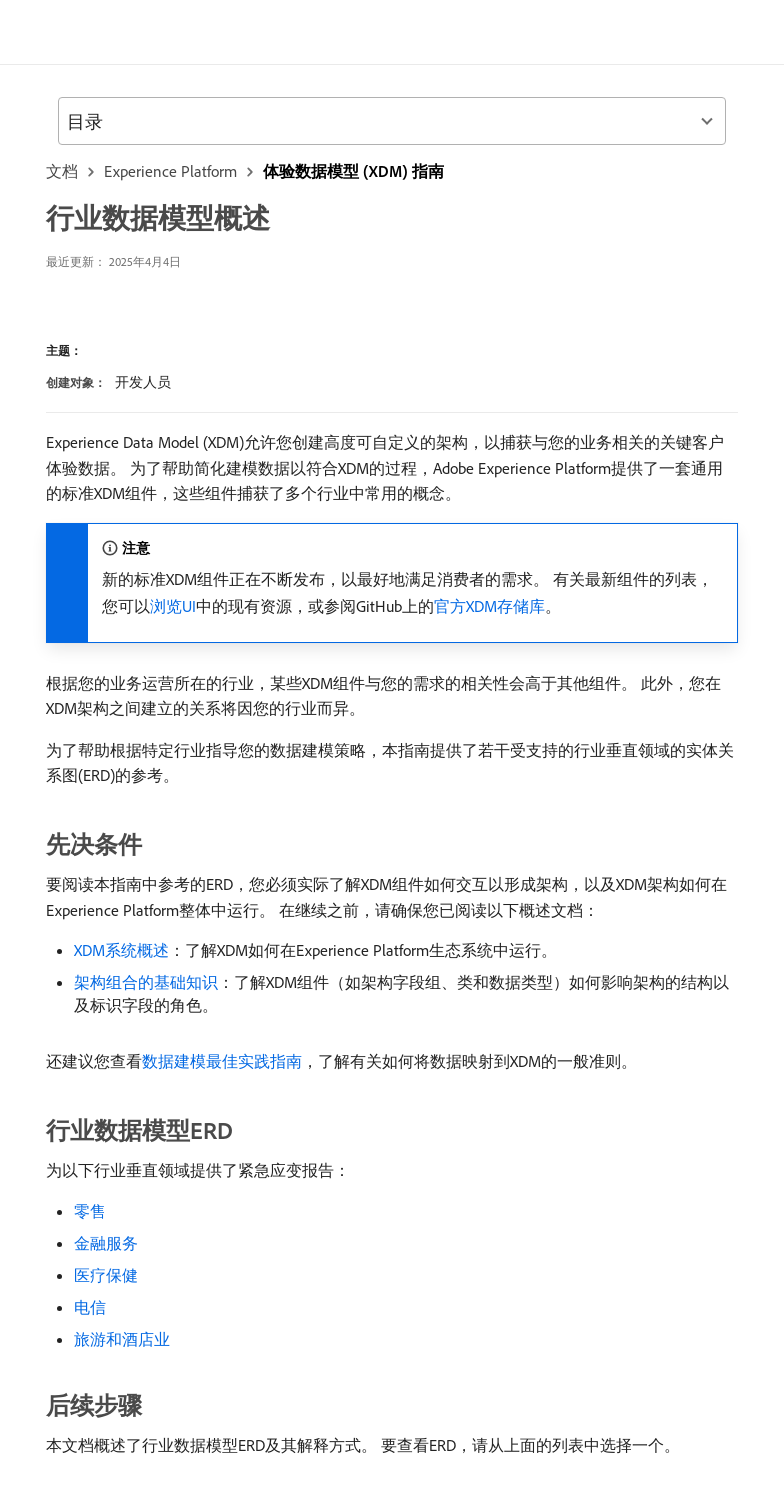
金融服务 (106, 1243)
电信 (90, 1307)
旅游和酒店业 (122, 1339)
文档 (62, 171)
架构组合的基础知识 (146, 982)
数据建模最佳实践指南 (222, 1061)
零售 (90, 1211)
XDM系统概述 (121, 950)
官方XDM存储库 (489, 606)
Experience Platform (170, 171)
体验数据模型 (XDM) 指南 (353, 171)
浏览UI (173, 606)
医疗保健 (106, 1275)
